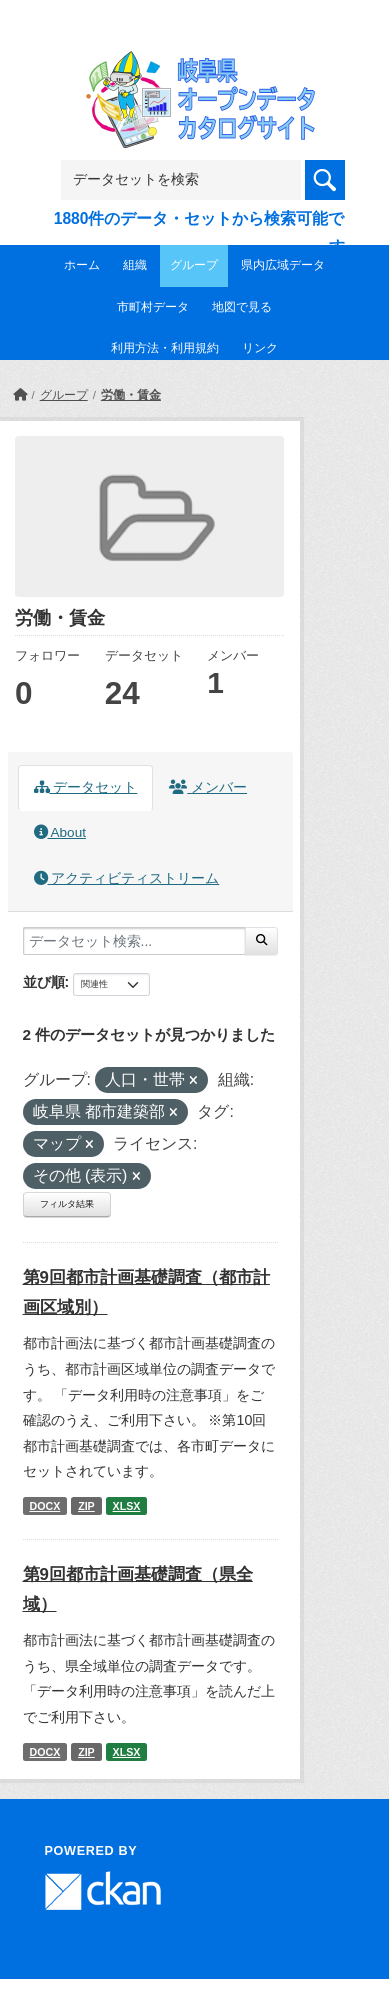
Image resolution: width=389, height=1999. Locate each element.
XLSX (127, 1506)
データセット (86, 787)
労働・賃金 (131, 395)
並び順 (44, 982)
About (60, 832)
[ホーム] (20, 395)
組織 (135, 265)
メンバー (208, 787)
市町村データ (153, 307)
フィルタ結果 (67, 1204)
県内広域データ (283, 265)
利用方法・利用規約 (165, 348)
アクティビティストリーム (127, 878)
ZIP (86, 1506)
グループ (194, 265)
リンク (260, 348)
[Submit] (261, 941)
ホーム (82, 265)
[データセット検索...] (134, 941)
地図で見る (242, 307)
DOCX (44, 1506)
